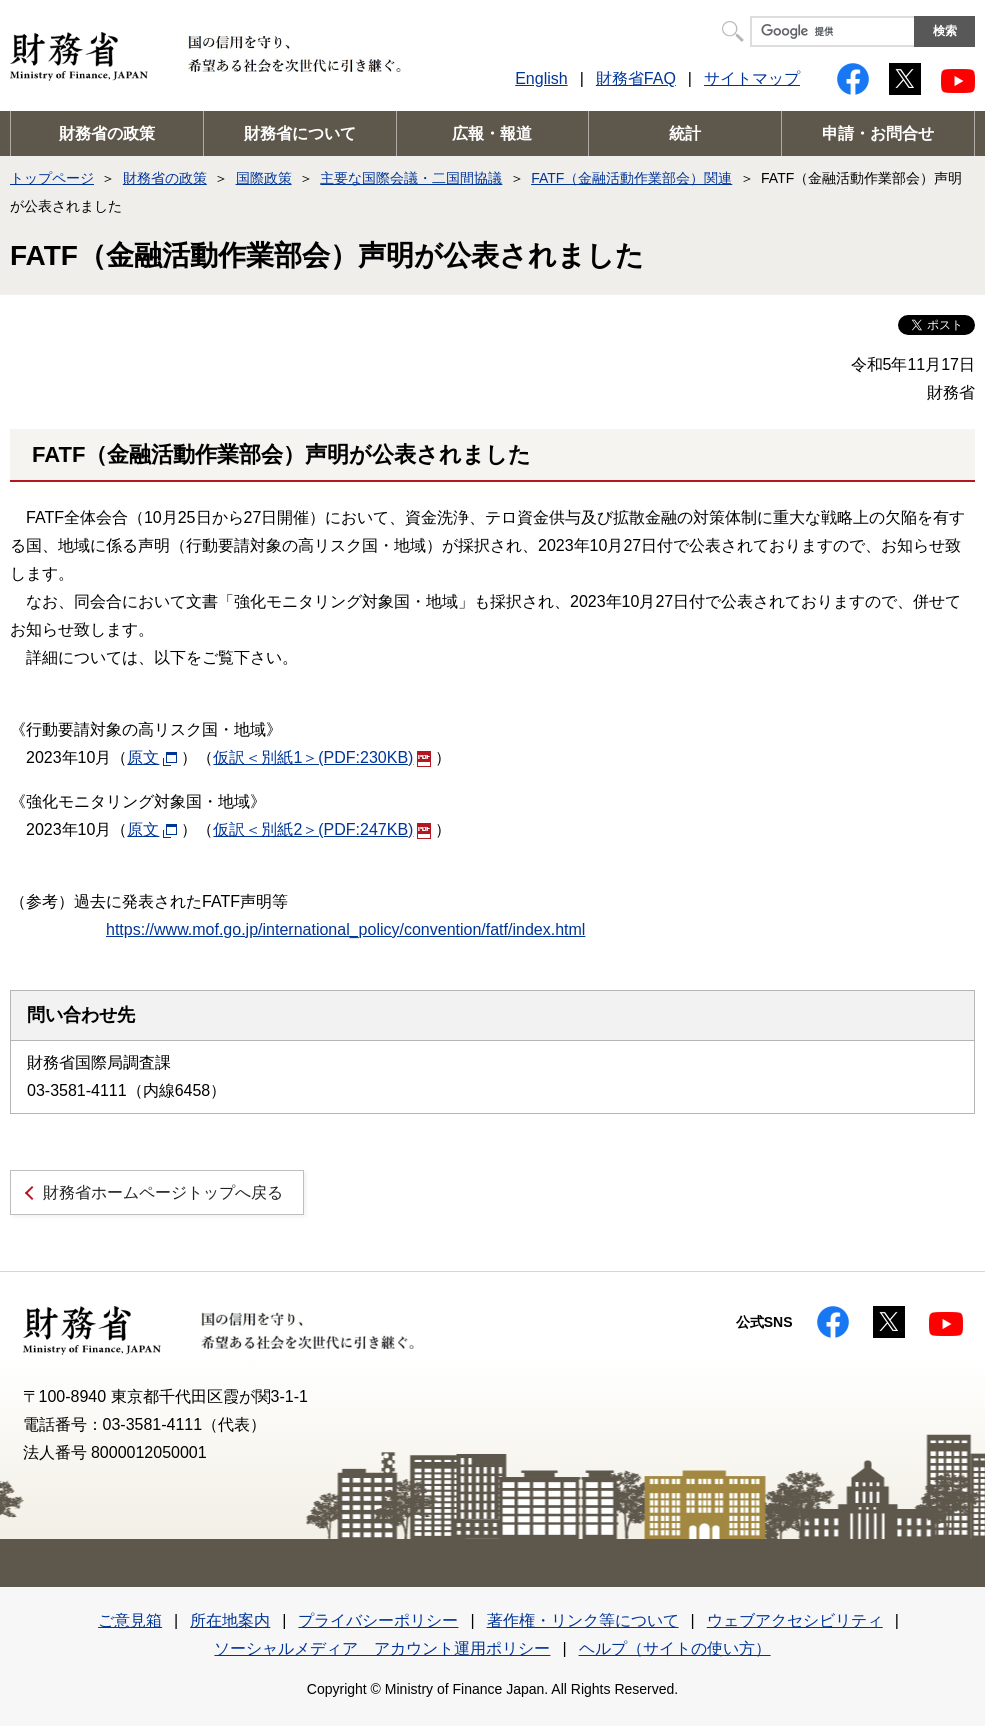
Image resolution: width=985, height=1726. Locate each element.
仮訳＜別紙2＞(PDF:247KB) (322, 829)
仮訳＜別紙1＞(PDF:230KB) (322, 757)
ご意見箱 (130, 1620)
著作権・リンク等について (583, 1620)
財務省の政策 (107, 133)
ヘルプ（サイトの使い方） (675, 1648)
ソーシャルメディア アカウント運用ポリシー (382, 1648)
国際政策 (264, 178)
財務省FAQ (636, 78)
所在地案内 (230, 1620)
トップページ (52, 178)
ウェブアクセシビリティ (795, 1620)
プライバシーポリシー (378, 1620)
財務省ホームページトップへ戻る (163, 1192)
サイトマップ (752, 78)
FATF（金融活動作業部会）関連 (631, 178)
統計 (685, 133)
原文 (152, 757)
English (541, 78)
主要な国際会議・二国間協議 (411, 178)
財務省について (300, 133)
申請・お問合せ (878, 133)
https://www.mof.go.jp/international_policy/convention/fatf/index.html (345, 929)
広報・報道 (492, 133)
